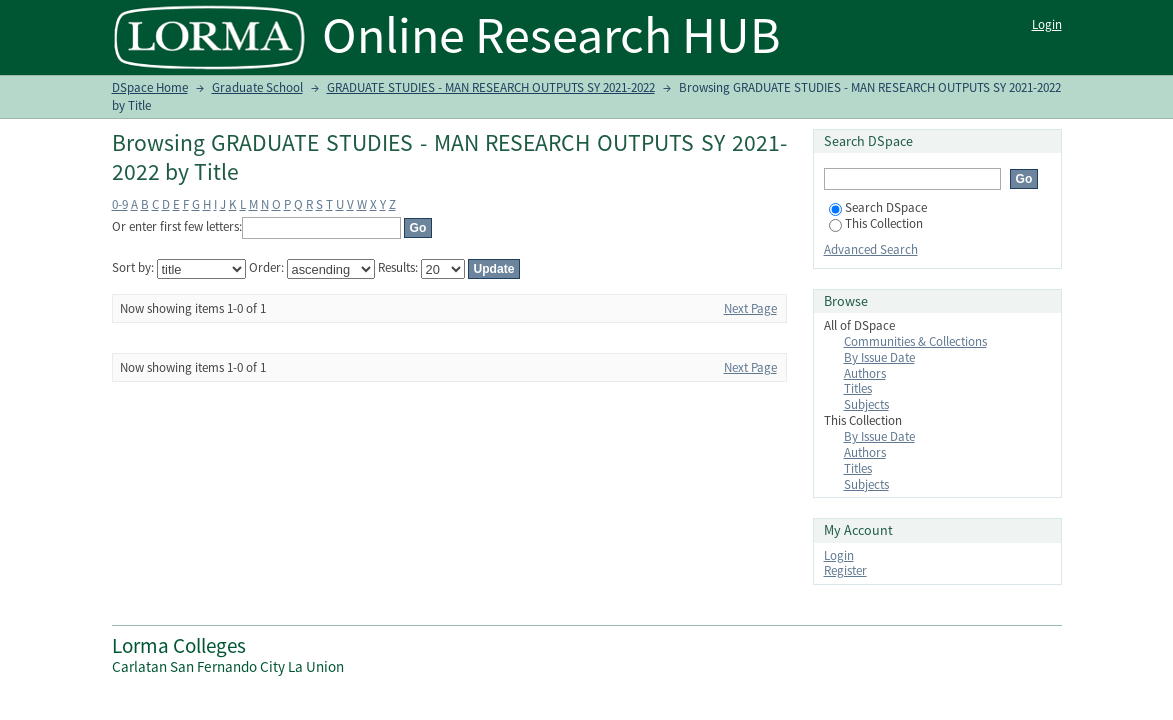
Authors (865, 373)
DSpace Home (150, 87)
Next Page (750, 308)
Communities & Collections (915, 341)
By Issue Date (879, 357)
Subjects (866, 404)
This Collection (876, 223)
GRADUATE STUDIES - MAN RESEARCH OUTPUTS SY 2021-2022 (491, 87)
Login (1047, 24)
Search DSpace (878, 207)
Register (845, 570)
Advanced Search (871, 249)
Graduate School (257, 87)
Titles (858, 388)
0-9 (120, 204)
